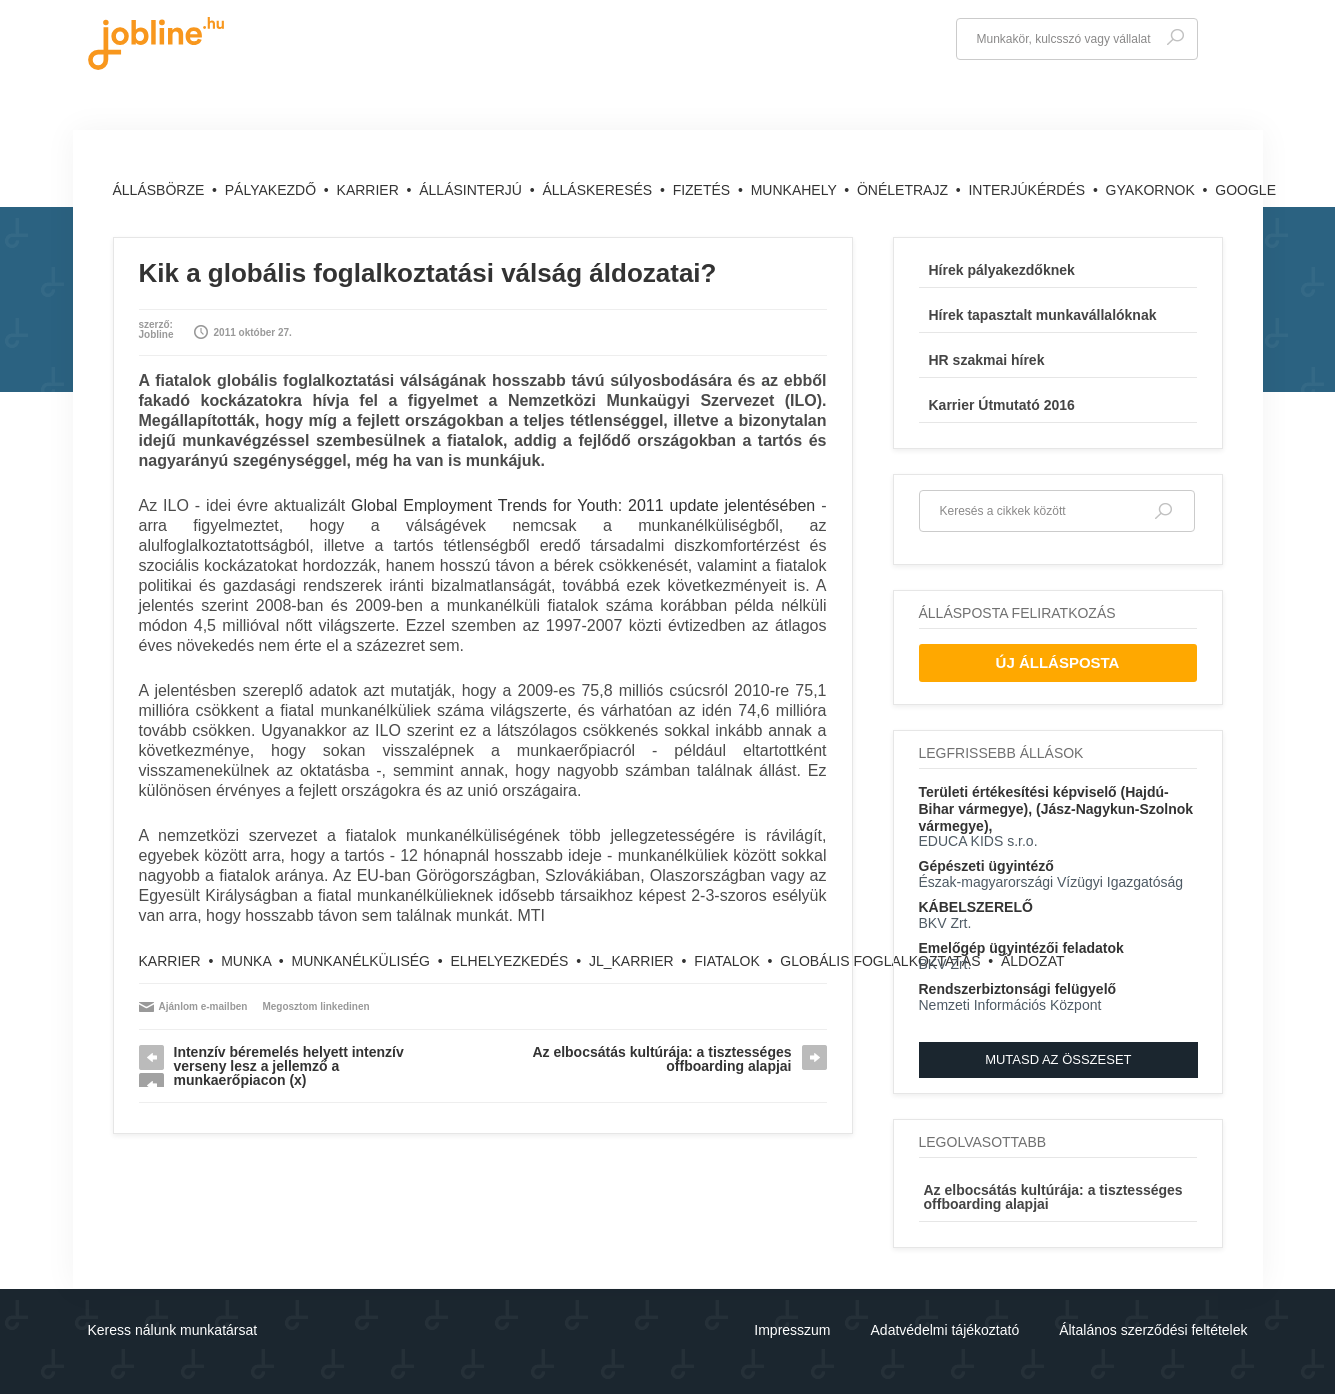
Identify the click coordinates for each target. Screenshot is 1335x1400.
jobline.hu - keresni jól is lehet (156, 43)
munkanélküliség (360, 961)
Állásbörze (161, 190)
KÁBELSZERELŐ (976, 907)
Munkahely (796, 190)
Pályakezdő (272, 190)
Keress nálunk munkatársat (173, 1330)
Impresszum (792, 1330)
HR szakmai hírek (987, 360)
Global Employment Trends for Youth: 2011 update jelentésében (583, 505)
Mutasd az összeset (1058, 1059)
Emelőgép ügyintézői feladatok (1021, 948)
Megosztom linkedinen (315, 1006)
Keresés (1175, 37)
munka (246, 961)
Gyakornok (1152, 190)
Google (1245, 190)
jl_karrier (631, 961)
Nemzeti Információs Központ (1010, 1005)
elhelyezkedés (509, 961)
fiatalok (727, 961)
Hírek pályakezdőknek (1002, 270)
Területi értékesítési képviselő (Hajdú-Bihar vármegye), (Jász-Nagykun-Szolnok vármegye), (1056, 809)
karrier (170, 961)
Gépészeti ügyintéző (986, 866)
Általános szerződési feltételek (1153, 1330)
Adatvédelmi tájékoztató (945, 1330)
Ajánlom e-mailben (203, 1006)
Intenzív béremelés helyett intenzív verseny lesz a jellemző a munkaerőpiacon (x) (289, 1066)
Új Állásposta (1058, 662)
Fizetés (703, 190)
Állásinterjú (472, 190)
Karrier (370, 190)
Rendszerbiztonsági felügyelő (1018, 989)
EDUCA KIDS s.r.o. (978, 841)
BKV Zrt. (945, 923)
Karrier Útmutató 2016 (1002, 405)
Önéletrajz (904, 190)
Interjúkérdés (1028, 190)
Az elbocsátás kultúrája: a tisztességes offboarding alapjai (661, 1059)
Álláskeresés (599, 190)
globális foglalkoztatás (880, 961)
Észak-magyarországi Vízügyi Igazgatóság (1051, 882)
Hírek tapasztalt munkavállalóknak (1043, 315)
